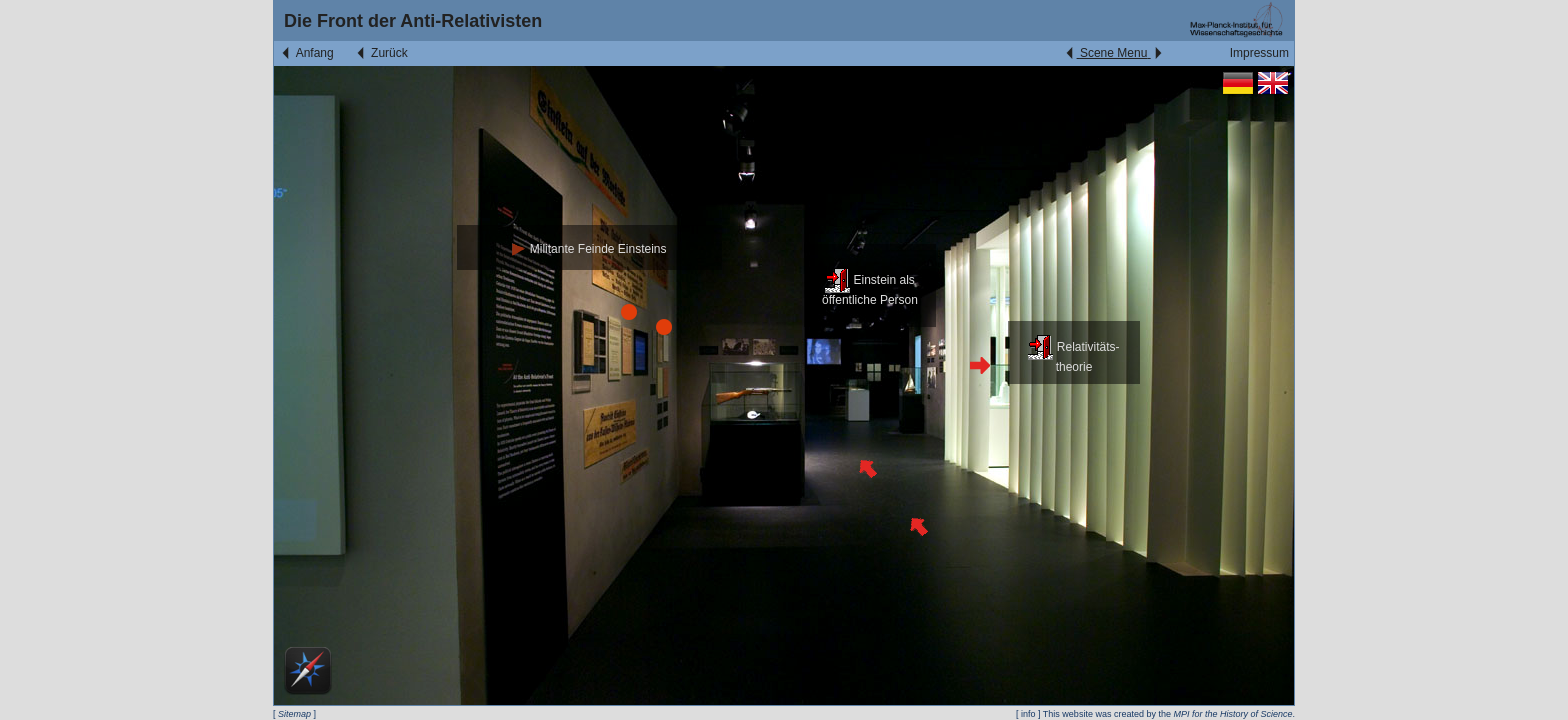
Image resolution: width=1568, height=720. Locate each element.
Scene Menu (1113, 53)
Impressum (1259, 53)
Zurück (381, 53)
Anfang (306, 53)
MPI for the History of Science (1232, 714)
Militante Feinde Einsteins (589, 249)
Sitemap (294, 714)
